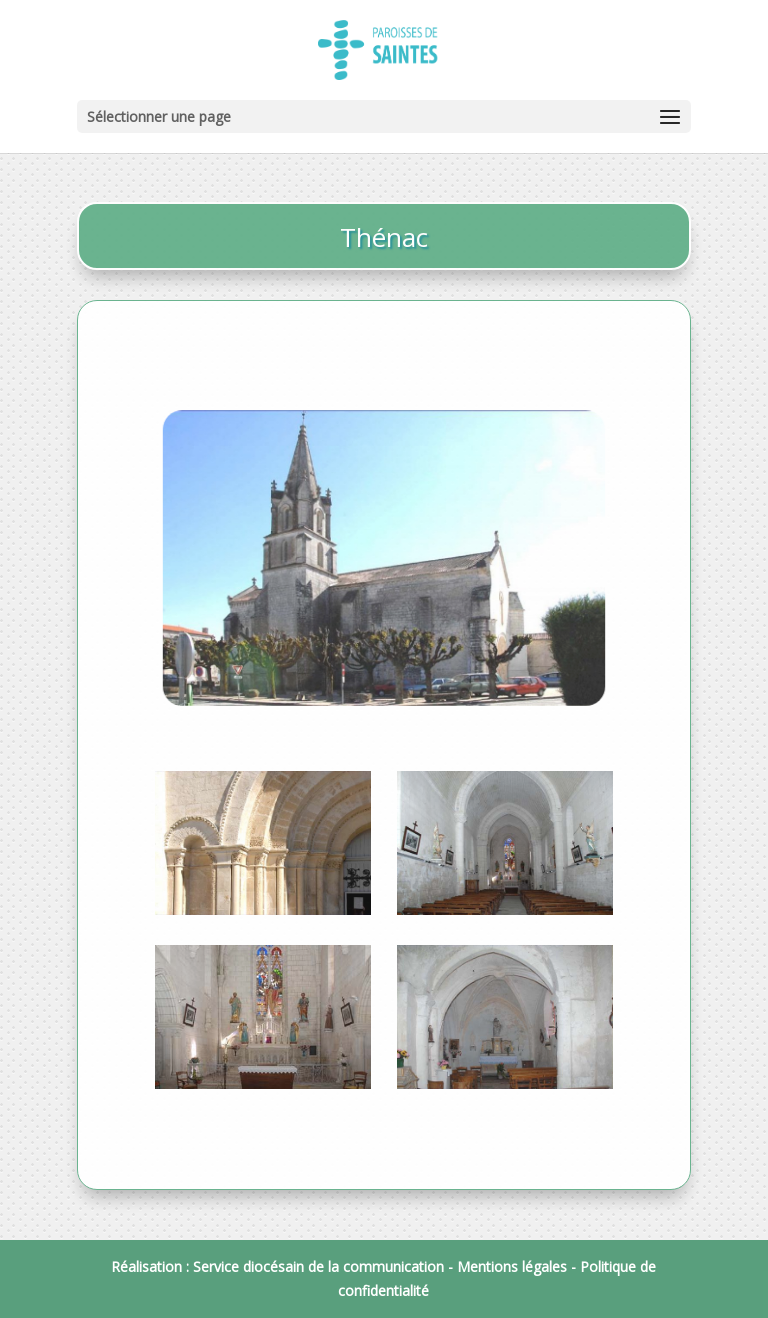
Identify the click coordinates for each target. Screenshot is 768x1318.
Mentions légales (512, 1266)
